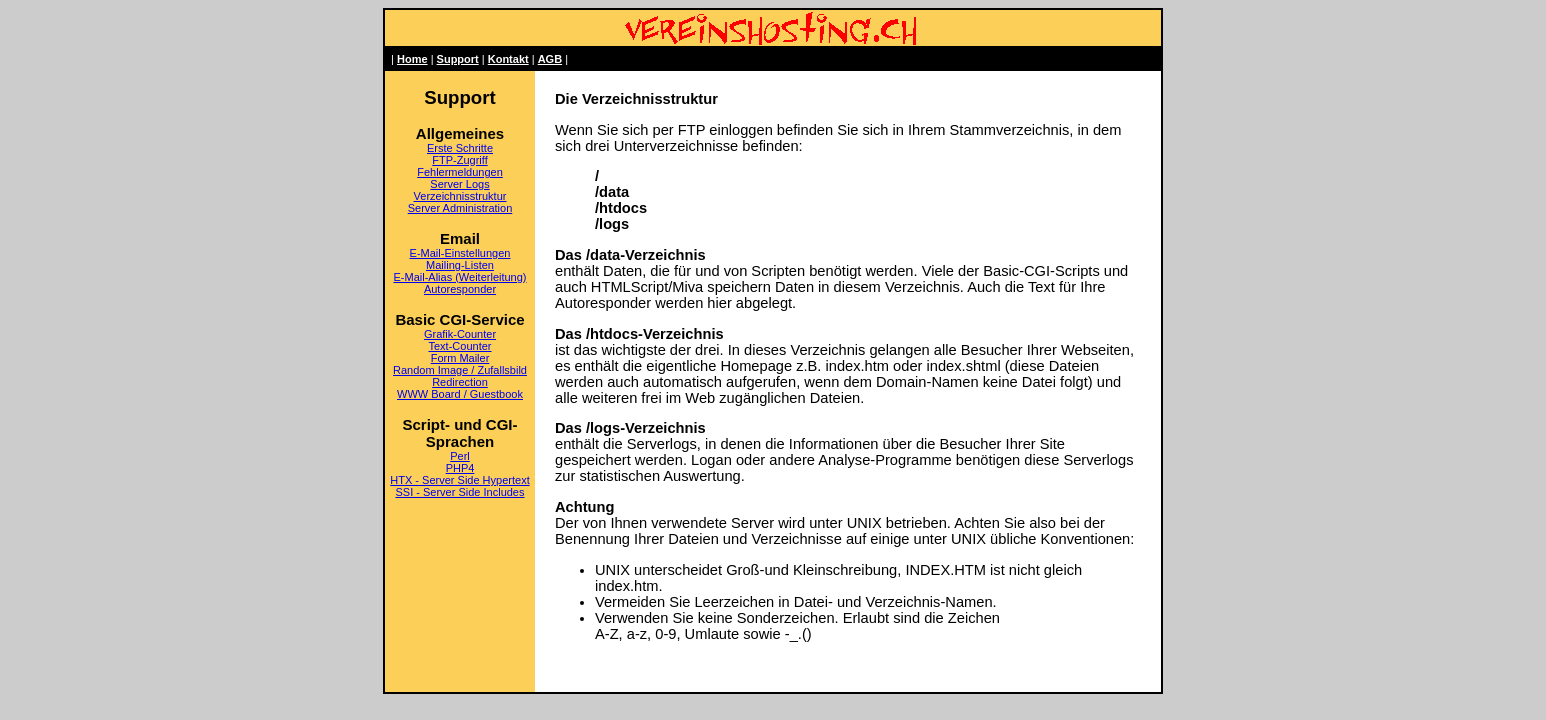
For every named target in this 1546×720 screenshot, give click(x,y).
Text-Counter (460, 346)
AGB (550, 59)
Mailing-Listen (460, 265)
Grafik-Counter (460, 334)
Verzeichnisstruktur (460, 196)
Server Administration (460, 208)
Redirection (460, 382)
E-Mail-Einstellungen (460, 253)
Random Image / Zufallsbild (460, 370)
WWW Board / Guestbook (460, 394)
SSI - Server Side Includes (459, 492)
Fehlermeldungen (460, 172)
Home (412, 59)
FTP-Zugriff (459, 160)
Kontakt (508, 59)
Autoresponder (460, 289)
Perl (460, 456)
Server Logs (459, 184)
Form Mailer (460, 358)
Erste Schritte (460, 148)
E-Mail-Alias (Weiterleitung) (459, 277)
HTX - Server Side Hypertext (459, 480)
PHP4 (460, 468)
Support (458, 59)
